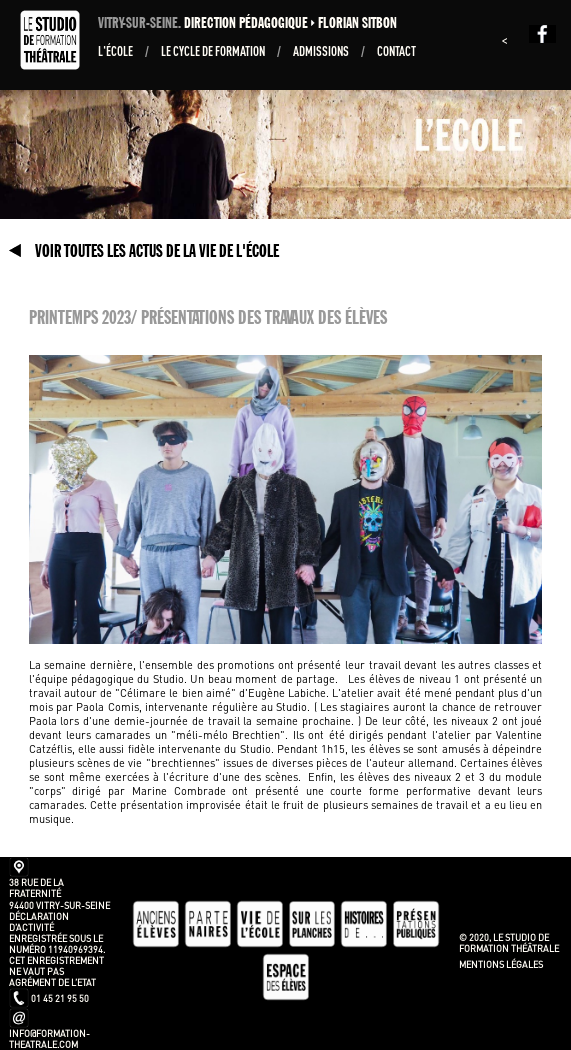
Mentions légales (501, 964)
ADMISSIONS (322, 50)
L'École (116, 50)
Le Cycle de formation (214, 50)
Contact (396, 50)
